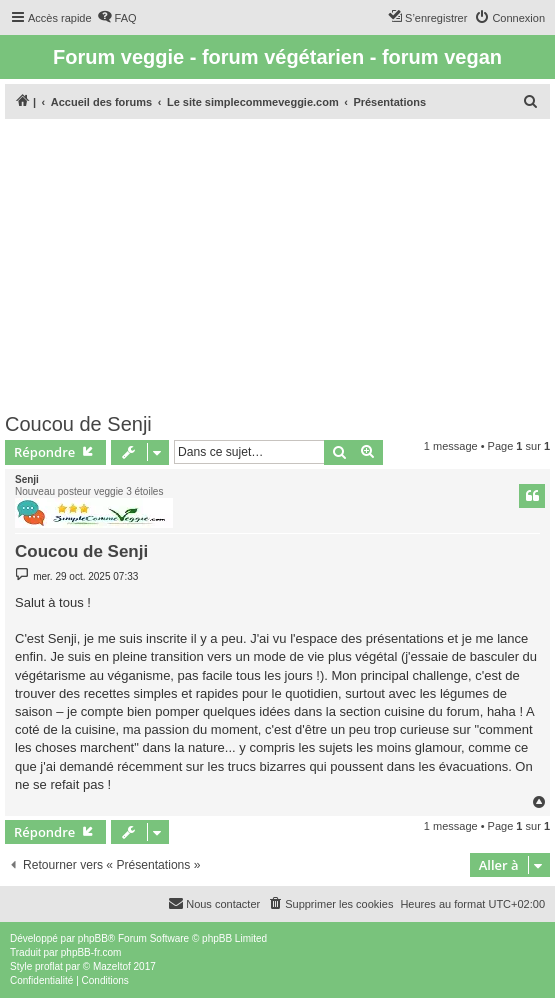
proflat (49, 966)
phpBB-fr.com (91, 952)
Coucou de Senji (78, 424)
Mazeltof (112, 966)
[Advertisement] (277, 263)
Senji (27, 479)
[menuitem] (117, 18)
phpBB (93, 938)
